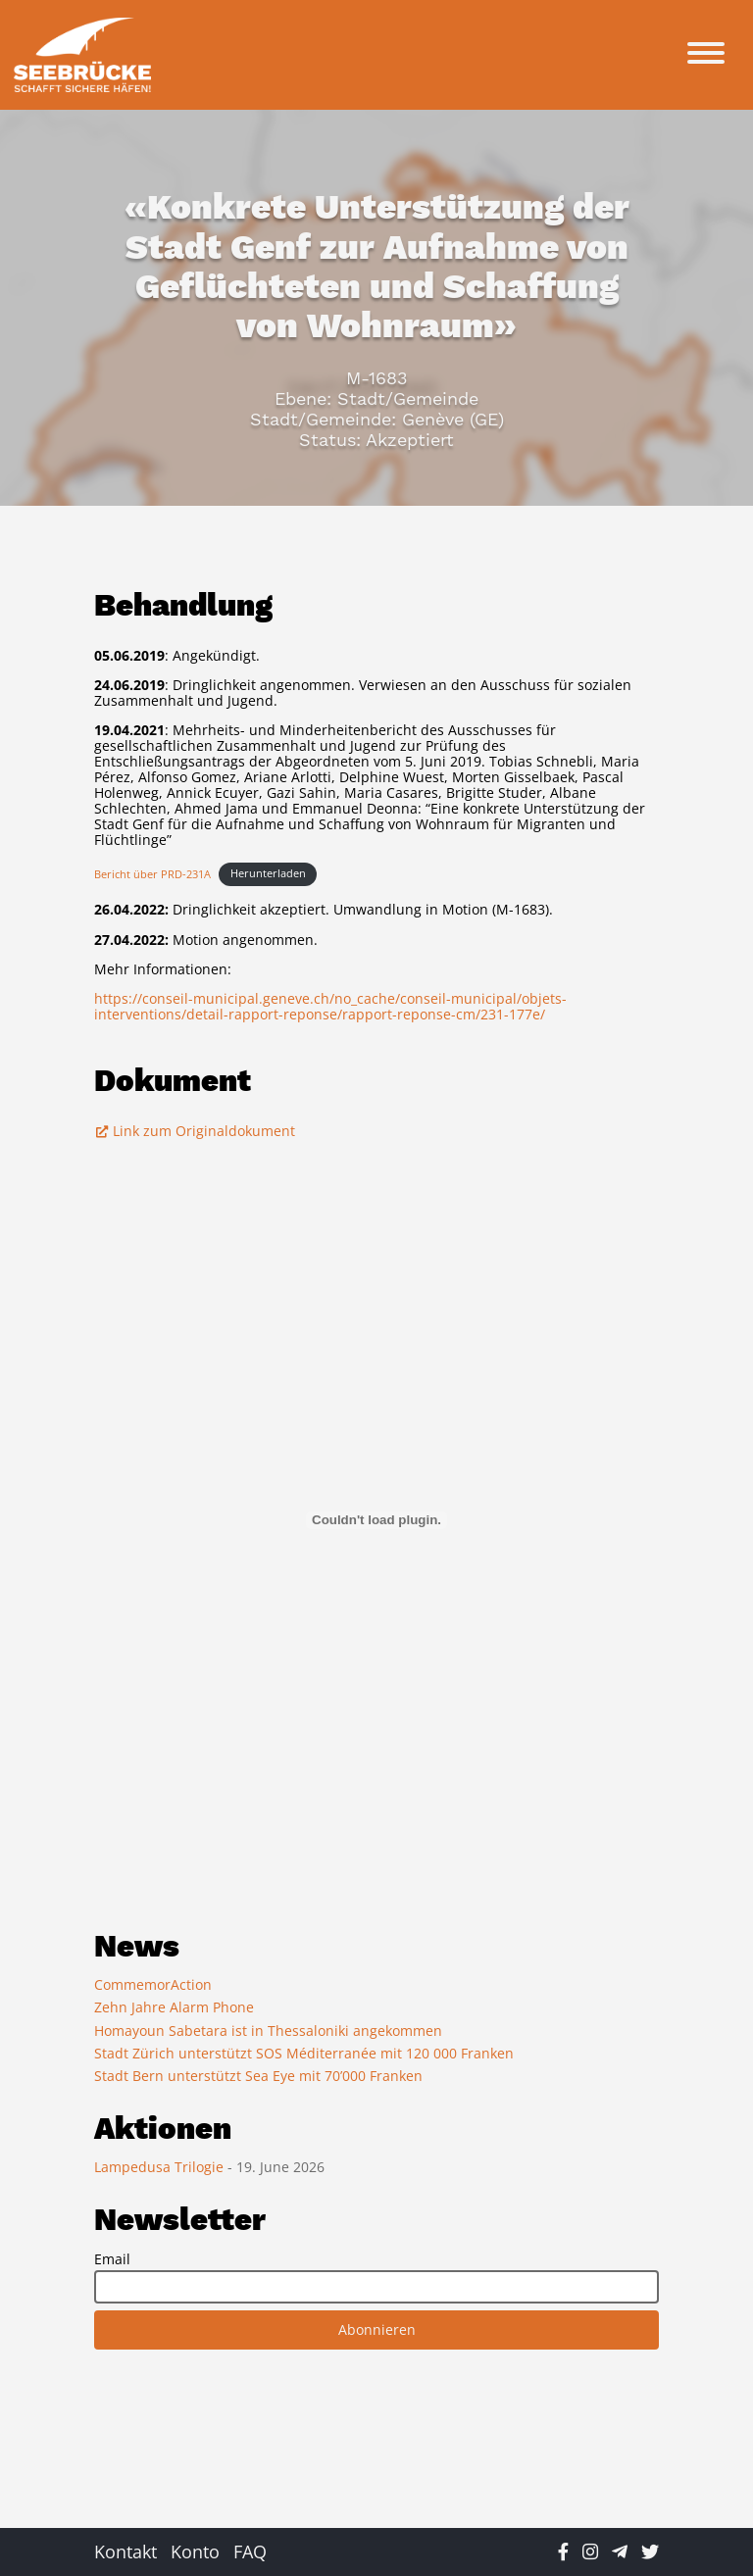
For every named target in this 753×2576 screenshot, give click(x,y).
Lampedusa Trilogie (160, 2166)
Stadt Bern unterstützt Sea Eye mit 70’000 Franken (258, 2075)
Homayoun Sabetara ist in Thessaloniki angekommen (268, 2030)
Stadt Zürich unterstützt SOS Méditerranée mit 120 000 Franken (304, 2053)
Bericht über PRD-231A (152, 873)
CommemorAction (153, 1984)
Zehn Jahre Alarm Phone (174, 2007)
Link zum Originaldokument (194, 1130)
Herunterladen (268, 873)
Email (112, 2259)
